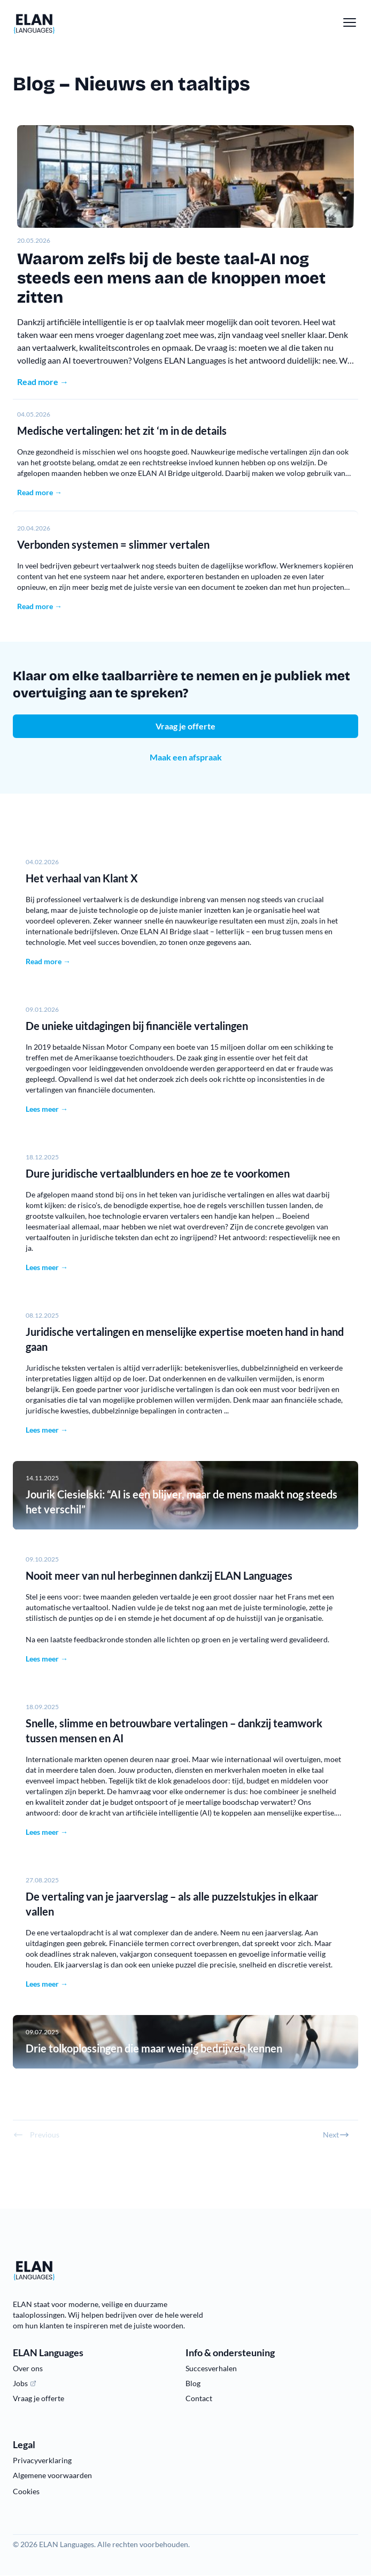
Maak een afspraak (186, 757)
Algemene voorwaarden (52, 2475)
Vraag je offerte (185, 726)
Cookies (26, 2491)
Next (336, 2134)
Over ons (28, 2368)
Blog (193, 2383)
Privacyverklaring (42, 2460)
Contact (199, 2398)
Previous (36, 2134)
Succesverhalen (211, 2368)
